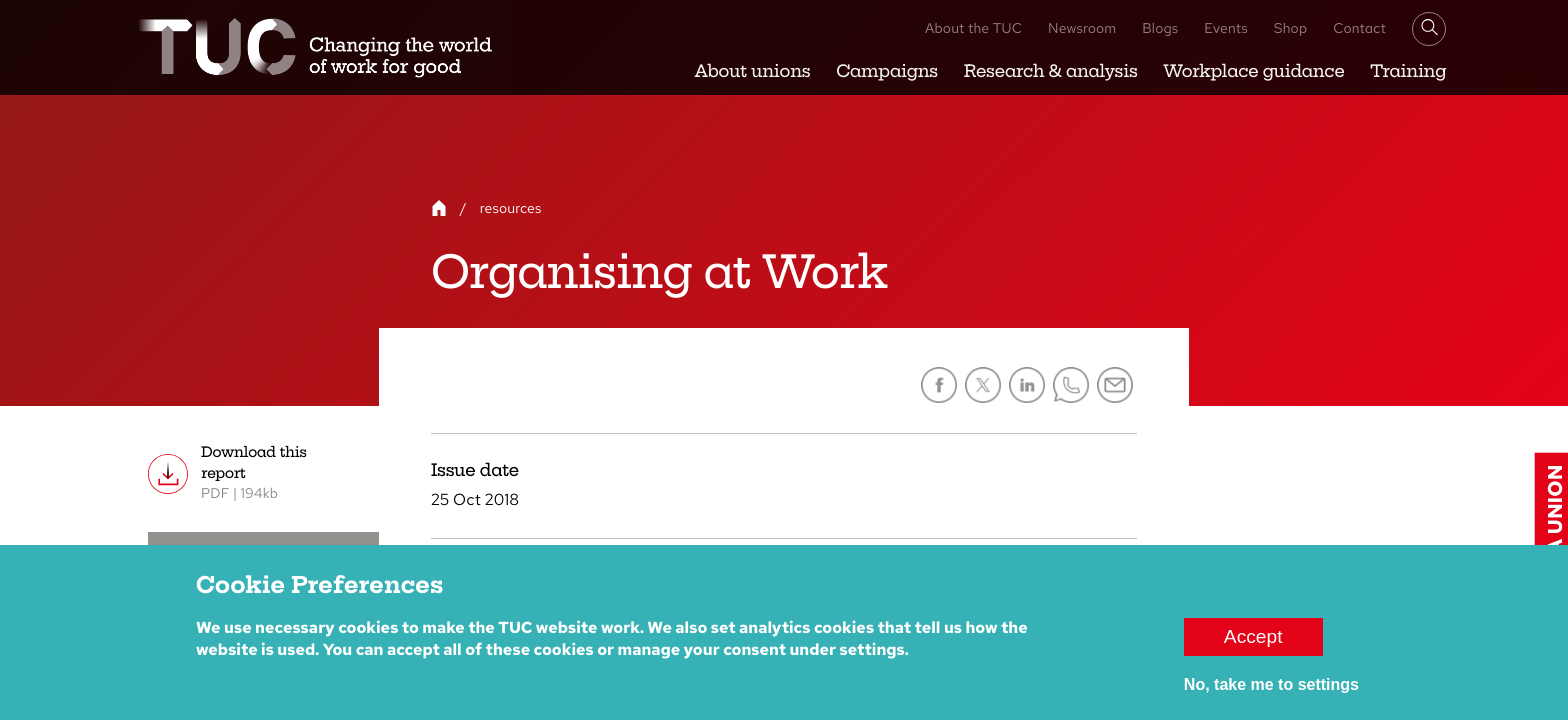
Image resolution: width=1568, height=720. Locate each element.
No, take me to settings (1271, 694)
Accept (1253, 646)
